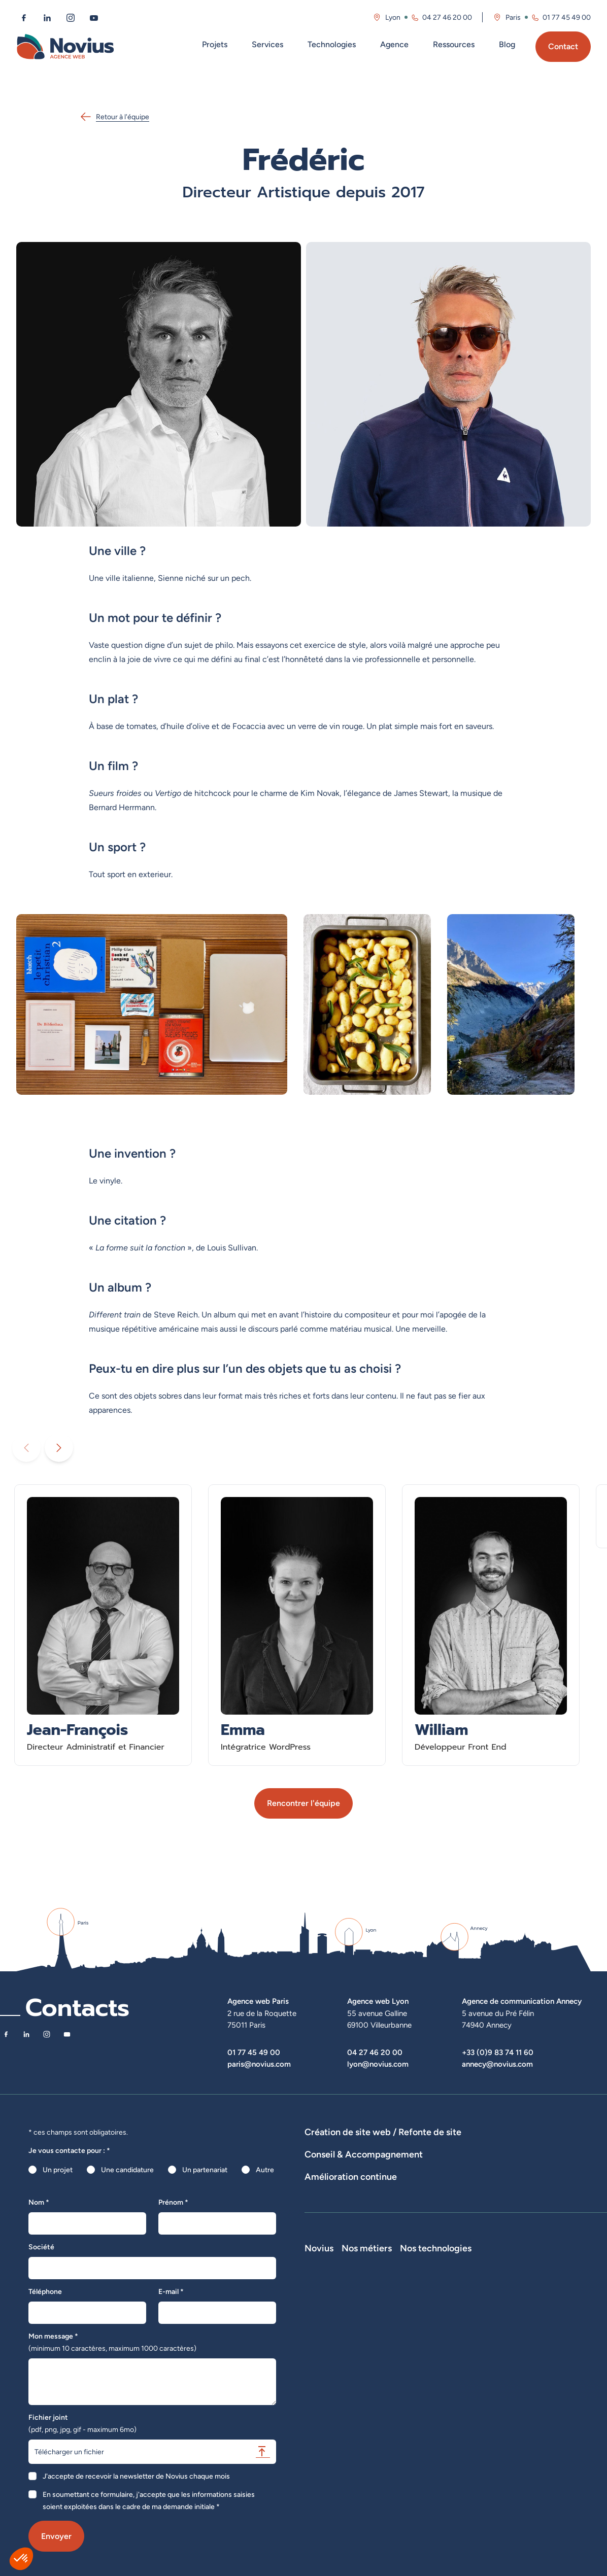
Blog (507, 44)
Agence (394, 44)
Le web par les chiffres (340, 2348)
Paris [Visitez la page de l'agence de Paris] (513, 17)
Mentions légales (331, 2404)
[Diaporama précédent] (26, 1448)
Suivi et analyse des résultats (401, 2234)
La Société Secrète (335, 2390)
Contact (563, 46)
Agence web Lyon (378, 2001)
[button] (21, 2559)
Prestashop (533, 2348)
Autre (265, 2170)
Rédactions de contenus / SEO (479, 2197)
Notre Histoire (327, 2319)
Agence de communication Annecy (522, 2001)
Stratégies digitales (390, 2197)
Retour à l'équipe (114, 117)
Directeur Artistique (464, 2390)
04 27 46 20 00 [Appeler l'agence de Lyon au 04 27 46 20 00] (447, 17)
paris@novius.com (259, 2064)
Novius (319, 2305)
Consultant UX (456, 2433)
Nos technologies (551, 2305)
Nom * (38, 2202)
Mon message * (112, 2342)
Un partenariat (204, 2170)
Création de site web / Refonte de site (383, 2132)
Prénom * (173, 2202)
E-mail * (171, 2291)
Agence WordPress (335, 2160)
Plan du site (323, 2447)
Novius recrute (328, 2376)
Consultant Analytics (466, 2419)
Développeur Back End (469, 2348)
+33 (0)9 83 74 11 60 (497, 2052)
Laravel (526, 2319)
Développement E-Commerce (449, 2146)
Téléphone (45, 2291)
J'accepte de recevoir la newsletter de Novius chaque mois (136, 2476)
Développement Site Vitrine (551, 2146)
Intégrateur (451, 2362)
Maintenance (325, 2234)
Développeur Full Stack (470, 2319)
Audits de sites (328, 2197)
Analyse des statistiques (494, 2234)
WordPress (532, 2333)
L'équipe (318, 2333)
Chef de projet (456, 2376)
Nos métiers (458, 2305)
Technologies (332, 44)
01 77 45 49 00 (253, 2052)
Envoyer (56, 2536)
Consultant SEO (458, 2404)
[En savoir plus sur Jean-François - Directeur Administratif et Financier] (103, 1625)
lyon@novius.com (378, 2064)
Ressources (454, 44)
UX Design (553, 2197)
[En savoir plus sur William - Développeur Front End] (491, 1625)
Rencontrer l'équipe (303, 1803)
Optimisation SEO (570, 2234)
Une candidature (127, 2170)
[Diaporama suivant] (59, 1448)
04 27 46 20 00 (374, 2052)
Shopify (527, 2362)
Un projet (58, 2170)
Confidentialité (328, 2419)
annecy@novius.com (497, 2064)
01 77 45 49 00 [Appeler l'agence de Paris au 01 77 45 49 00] (567, 17)
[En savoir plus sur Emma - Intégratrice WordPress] (297, 1625)
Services (267, 44)
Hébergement (397, 2160)
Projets (214, 44)
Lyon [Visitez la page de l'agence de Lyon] (392, 17)
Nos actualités (327, 2362)
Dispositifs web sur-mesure (348, 2146)
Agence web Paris (258, 2001)
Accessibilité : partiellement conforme (365, 2433)
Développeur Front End (470, 2333)
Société (41, 2247)
